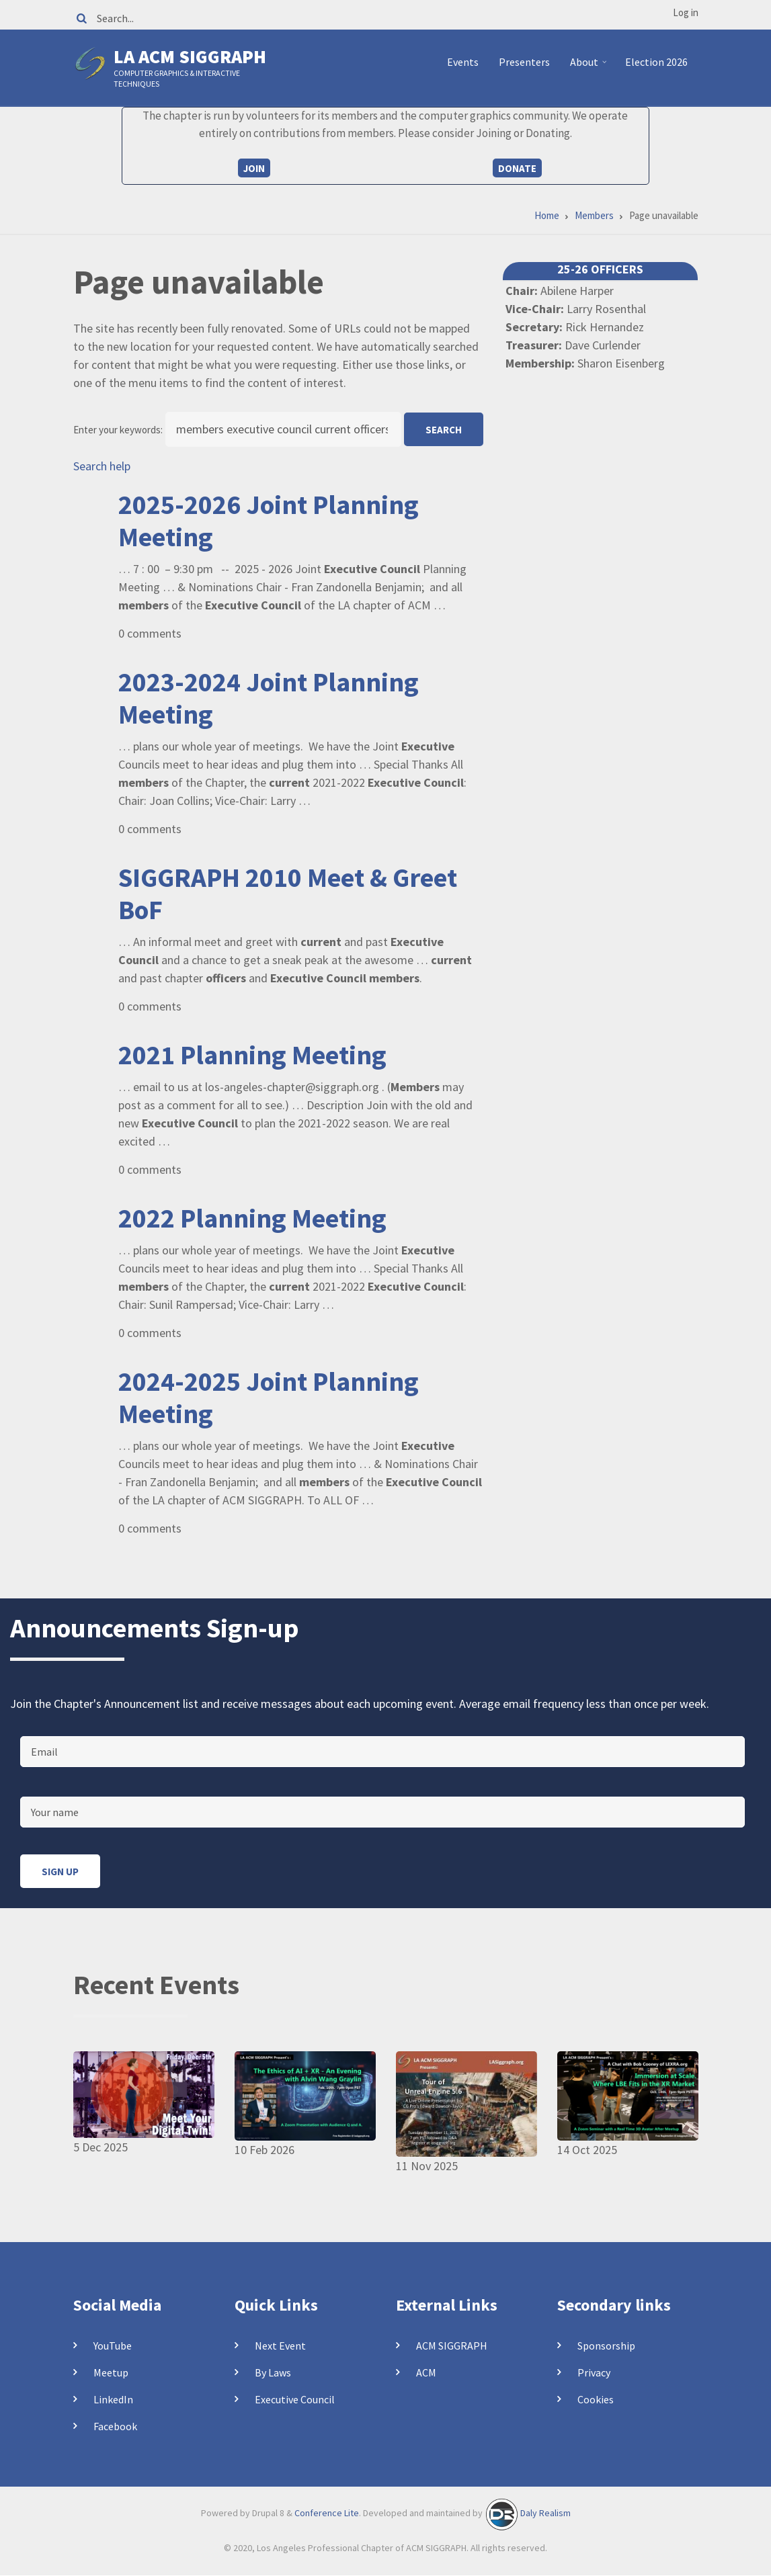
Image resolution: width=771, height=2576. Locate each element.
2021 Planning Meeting (252, 1055)
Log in (685, 12)
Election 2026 (656, 62)
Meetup (110, 2372)
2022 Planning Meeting (252, 1218)
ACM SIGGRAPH (451, 2345)
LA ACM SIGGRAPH (190, 56)
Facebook (115, 2426)
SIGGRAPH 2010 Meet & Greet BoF (287, 894)
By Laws (273, 2372)
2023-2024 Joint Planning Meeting (268, 698)
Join (254, 168)
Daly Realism (545, 2513)
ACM (426, 2372)
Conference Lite (326, 2513)
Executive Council (295, 2399)
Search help (101, 466)
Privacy (593, 2372)
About (590, 67)
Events (463, 62)
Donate (517, 168)
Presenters (524, 62)
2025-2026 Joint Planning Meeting (268, 521)
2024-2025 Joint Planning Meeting (268, 1397)
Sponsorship (606, 2345)
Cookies (595, 2399)
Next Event (280, 2345)
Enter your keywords (117, 429)
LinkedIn (113, 2399)
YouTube (112, 2345)
